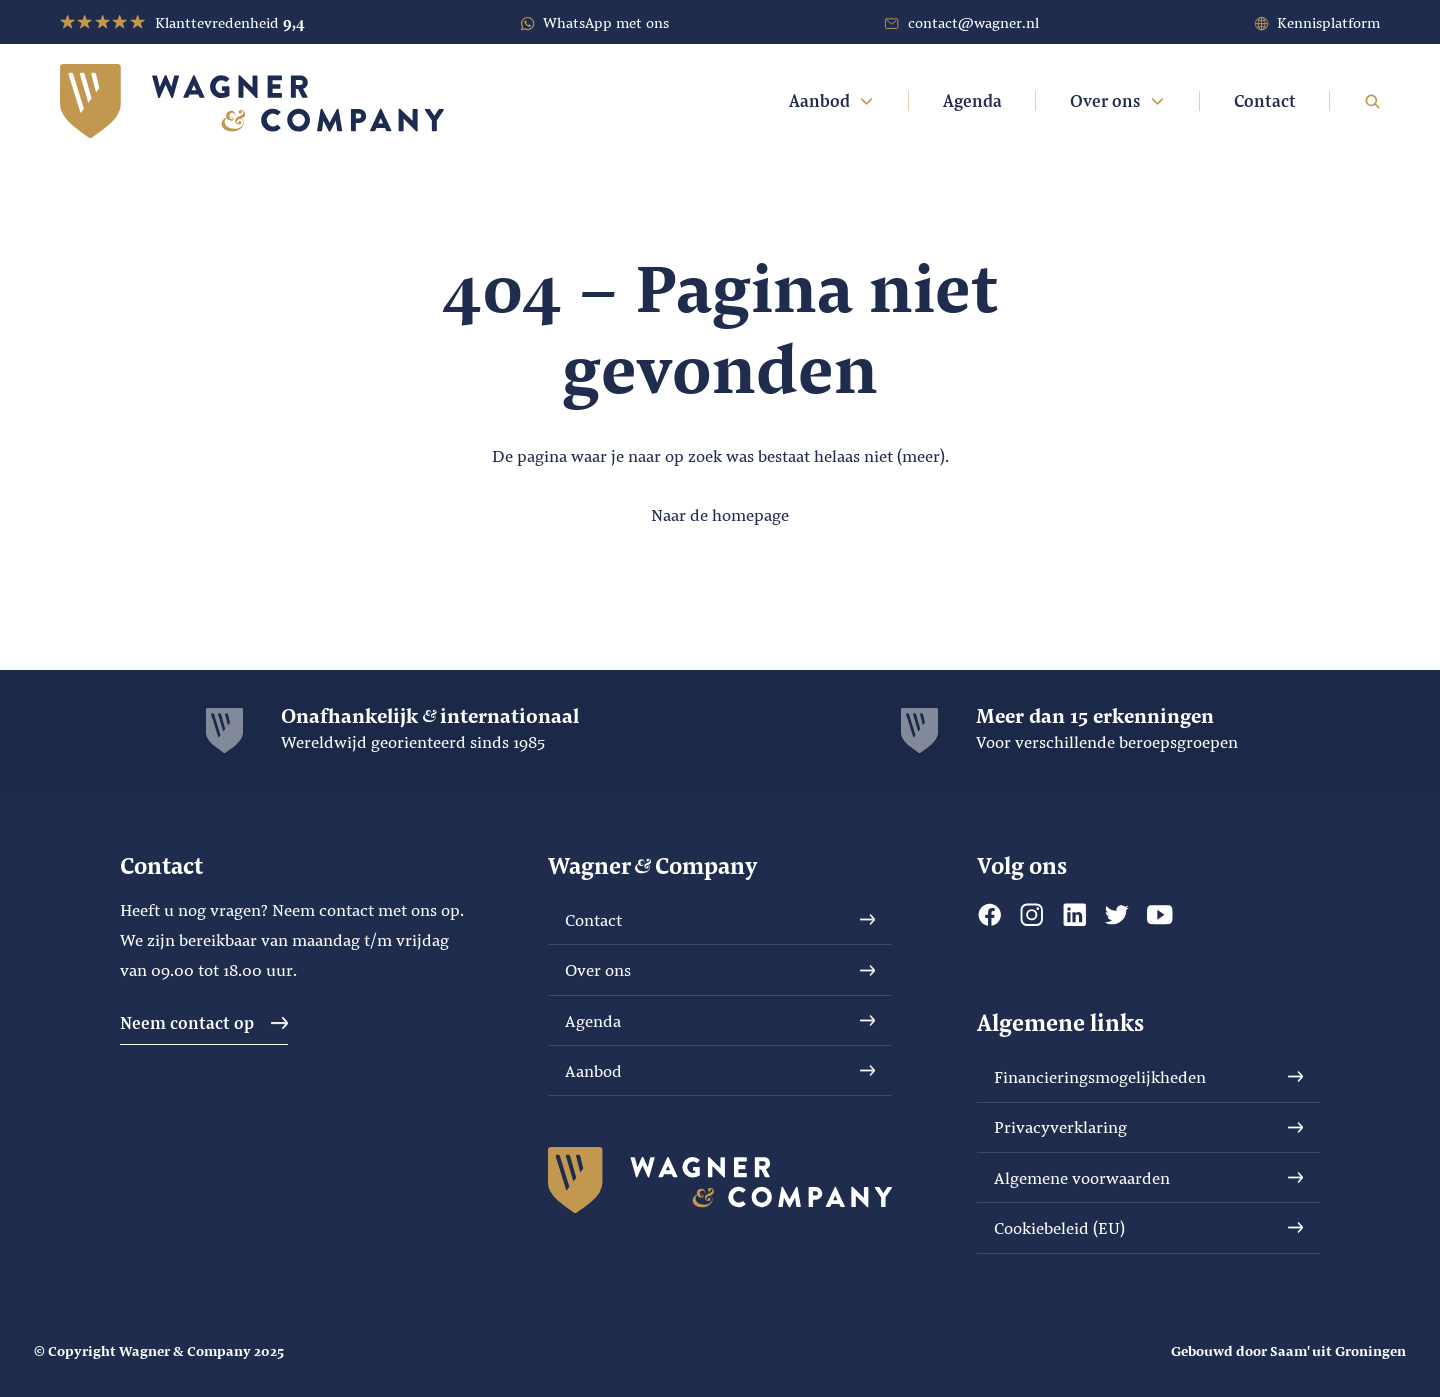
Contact (1265, 100)
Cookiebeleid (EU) (1149, 1227)
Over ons (1118, 100)
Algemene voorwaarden (1149, 1177)
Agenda (972, 100)
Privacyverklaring (1149, 1126)
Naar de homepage (720, 514)
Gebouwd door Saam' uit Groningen (1288, 1350)
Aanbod (832, 100)
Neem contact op (204, 1022)
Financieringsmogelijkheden (1149, 1076)
